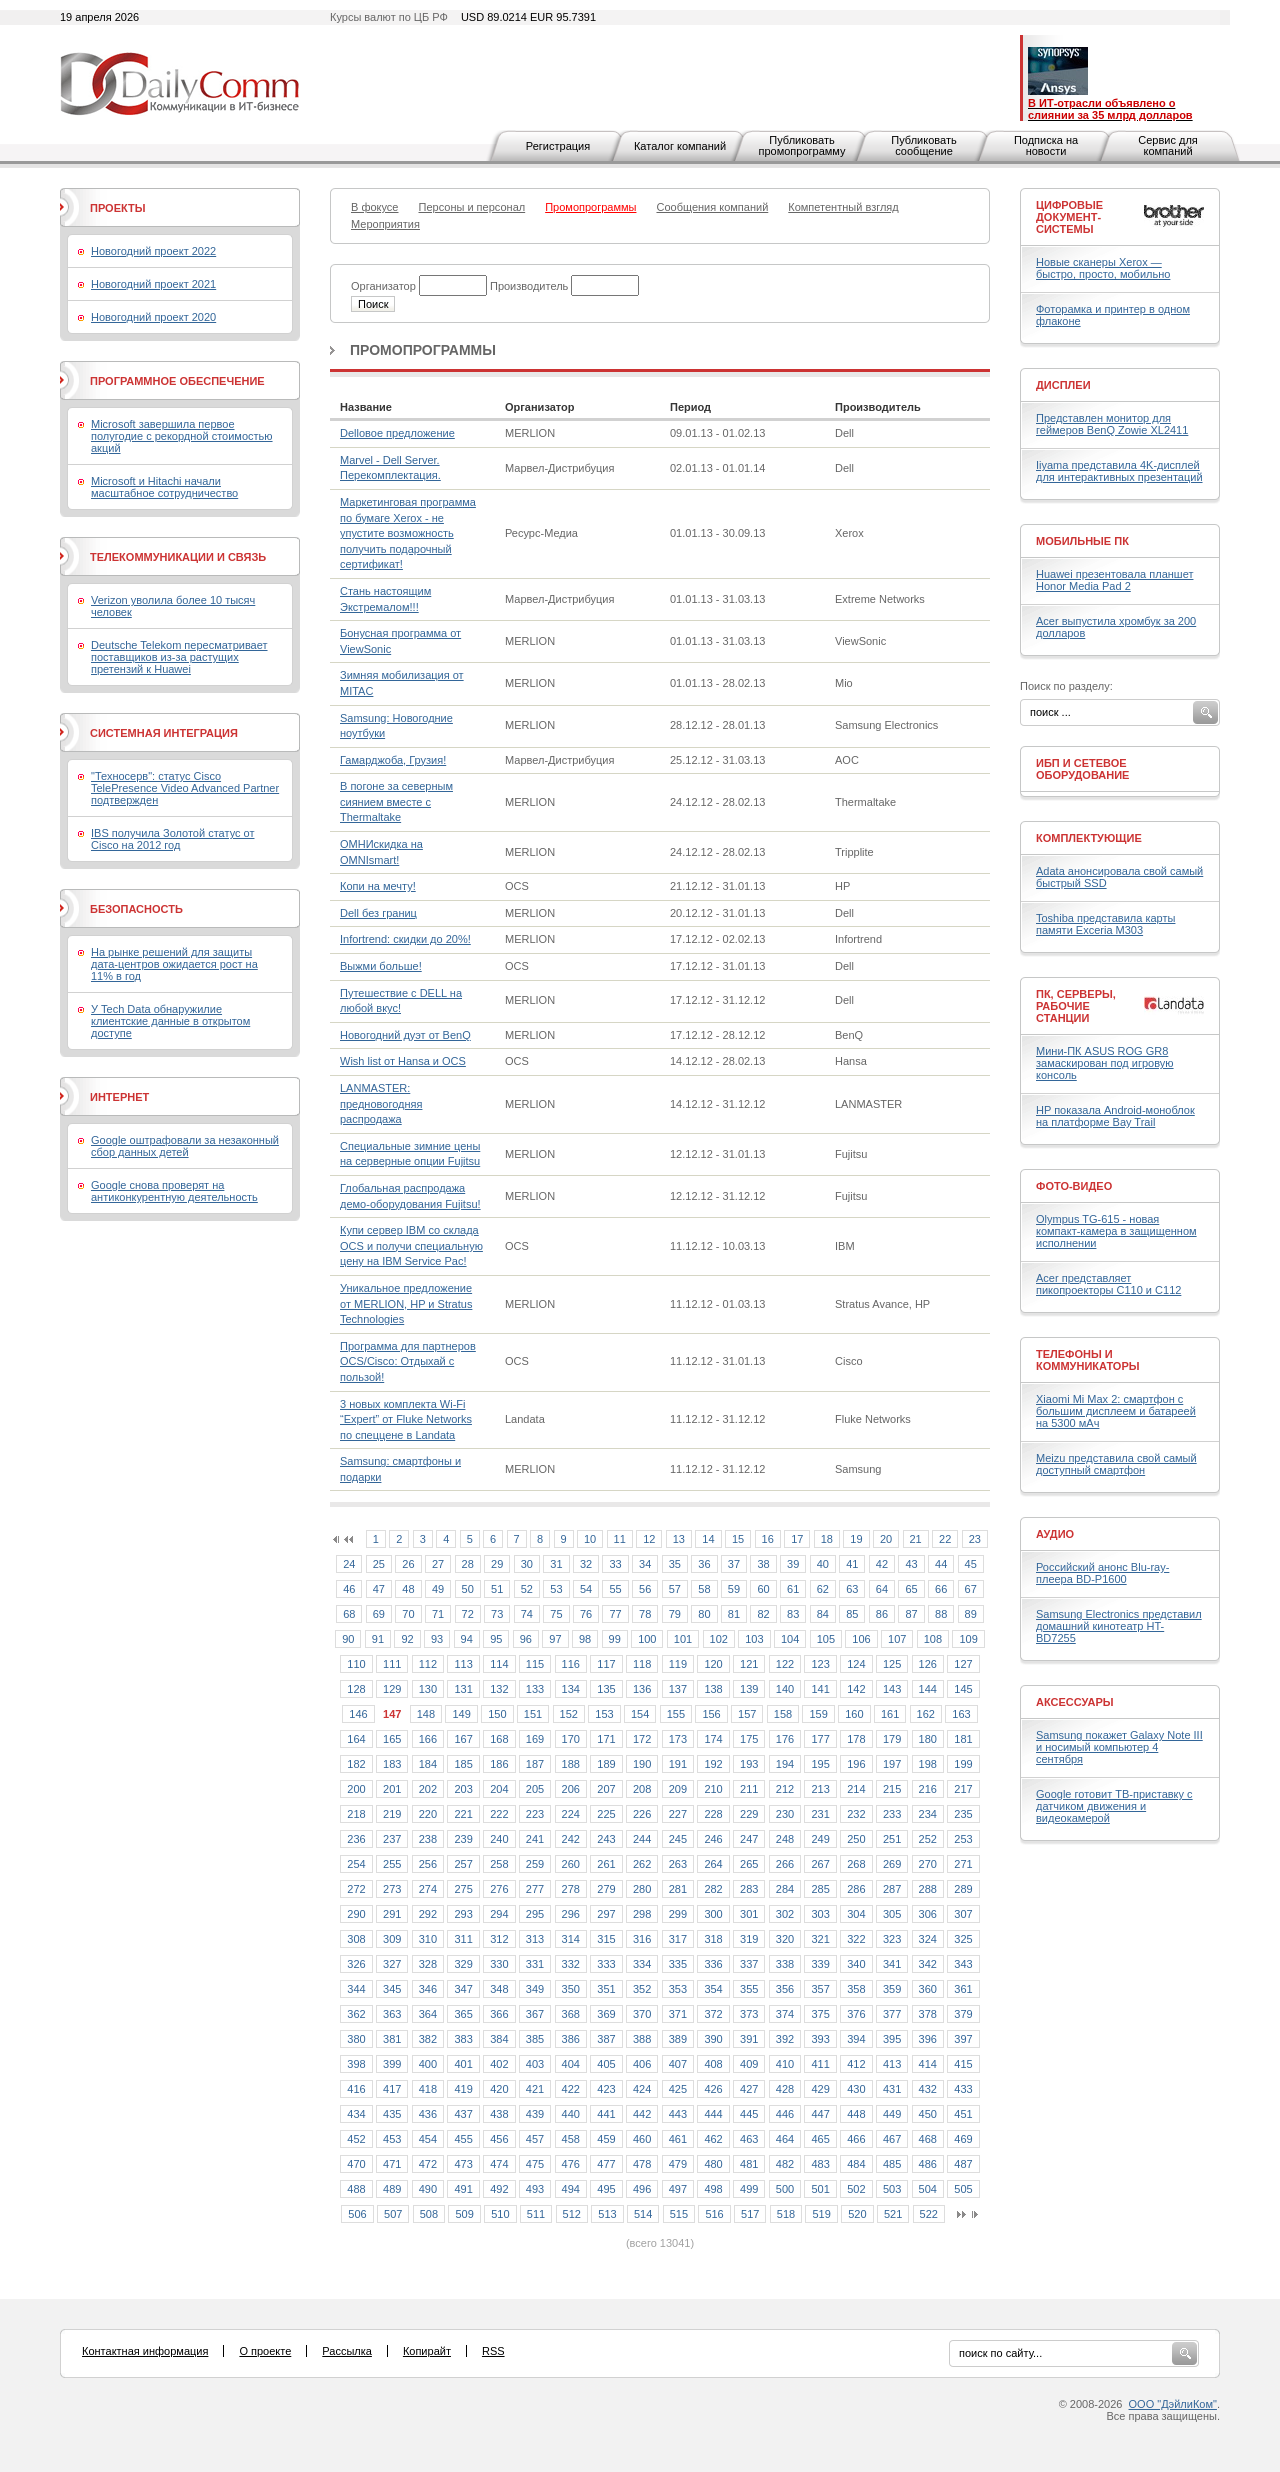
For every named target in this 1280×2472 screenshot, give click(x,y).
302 (785, 1914)
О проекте (265, 2351)
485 (892, 2164)
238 (428, 1839)
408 (713, 2064)
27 (438, 1564)
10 (590, 1539)
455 (463, 2139)
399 (392, 2064)
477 (606, 2164)
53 (556, 1589)
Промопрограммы (423, 350)
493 (535, 2189)
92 (407, 1639)
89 (971, 1614)
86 (882, 1614)
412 (856, 2064)
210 (713, 1789)
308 (356, 1939)
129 (392, 1689)
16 (768, 1539)
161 (890, 1714)
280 (642, 1889)
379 (963, 2014)
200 (356, 1789)
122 (785, 1664)
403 (535, 2064)
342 (928, 1964)
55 (615, 1589)
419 (463, 2089)
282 (713, 1889)
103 (754, 1639)
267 (820, 1864)
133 (535, 1689)
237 (392, 1839)
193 (749, 1764)
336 (713, 1964)
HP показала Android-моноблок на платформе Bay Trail (1115, 1116)
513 (607, 2214)
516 (714, 2214)
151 (533, 1714)
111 (392, 1664)
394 (856, 2039)
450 (928, 2114)
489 (392, 2189)
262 (642, 1864)
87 (911, 1614)
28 (468, 1564)
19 (856, 1539)
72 (468, 1614)
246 (713, 1839)
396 (928, 2039)
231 (820, 1814)
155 (676, 1714)
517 (750, 2214)
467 (892, 2139)
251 (892, 1839)
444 (713, 2114)
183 (392, 1764)
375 (820, 2014)
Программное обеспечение (177, 381)
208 (642, 1789)
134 (571, 1689)
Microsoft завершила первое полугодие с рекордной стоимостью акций (182, 436)
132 (499, 1689)
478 (642, 2164)
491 (463, 2189)
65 (911, 1589)
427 (749, 2089)
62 (823, 1589)
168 (499, 1739)
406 (642, 2064)
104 (790, 1639)
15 (738, 1539)
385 (535, 2039)
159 (818, 1714)
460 (642, 2139)
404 (571, 2064)
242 (571, 1839)
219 (392, 1814)
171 (606, 1739)
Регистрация (558, 146)
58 (704, 1589)
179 (892, 1739)
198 (928, 1764)
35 (675, 1564)
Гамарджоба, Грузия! (393, 760)
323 (892, 1939)
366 (499, 2014)
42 (882, 1564)
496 (642, 2189)
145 (963, 1689)
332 (571, 1964)
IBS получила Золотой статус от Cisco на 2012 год (172, 839)
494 (571, 2189)
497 (678, 2189)
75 (556, 1614)
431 (892, 2089)
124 (856, 1664)
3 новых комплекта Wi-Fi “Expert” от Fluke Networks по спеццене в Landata (406, 1419)
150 (497, 1714)
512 (572, 2214)
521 (893, 2214)
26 (408, 1564)
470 (356, 2164)
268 (856, 1864)
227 (678, 1814)
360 (928, 1989)
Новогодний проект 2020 (153, 317)
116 (571, 1664)
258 (499, 1864)
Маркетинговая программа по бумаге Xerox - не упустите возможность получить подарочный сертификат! (408, 533)
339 (820, 1964)
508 (429, 2214)
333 (606, 1964)
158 (783, 1714)
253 (963, 1839)
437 (463, 2114)
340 (856, 1964)
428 (785, 2089)
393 (820, 2039)
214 (856, 1789)
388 (642, 2039)
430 (856, 2089)
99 (615, 1639)
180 (928, 1739)
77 (615, 1614)
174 (713, 1739)
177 (820, 1739)
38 (763, 1564)
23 (975, 1539)
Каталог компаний (680, 146)
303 (820, 1914)
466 (856, 2139)
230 (785, 1814)
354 (713, 1989)
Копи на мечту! (378, 886)
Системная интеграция (164, 733)
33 (615, 1564)
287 (892, 1889)
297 (606, 1914)
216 (928, 1789)
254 (356, 1864)
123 (820, 1664)
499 (749, 2189)
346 (428, 1989)
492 (499, 2189)
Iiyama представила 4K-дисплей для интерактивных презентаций (1119, 471)
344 (356, 1989)
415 (963, 2064)
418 (428, 2089)
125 (892, 1664)
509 (464, 2214)
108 (933, 1639)
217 (963, 1789)
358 (856, 1989)
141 (820, 1689)
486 (928, 2164)
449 (892, 2114)
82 (763, 1614)
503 (892, 2189)
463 (749, 2139)
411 (820, 2064)
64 (882, 1589)
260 (571, 1864)
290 (356, 1914)
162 (926, 1714)
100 (647, 1639)
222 (499, 1814)
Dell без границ (378, 913)
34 (645, 1564)
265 (749, 1864)
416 (356, 2089)
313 (535, 1939)
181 (963, 1739)
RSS (493, 2351)
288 (928, 1889)
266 (785, 1864)
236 (356, 1839)
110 (356, 1664)
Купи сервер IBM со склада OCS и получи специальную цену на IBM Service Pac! (411, 1245)
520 (857, 2214)
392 (785, 2039)
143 (892, 1689)
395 (892, 2039)
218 (356, 1814)
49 (438, 1589)
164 (356, 1739)
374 (785, 2014)
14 (708, 1539)
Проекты (117, 208)
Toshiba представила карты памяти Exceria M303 (1105, 924)
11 (620, 1539)
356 (785, 1989)
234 (928, 1814)
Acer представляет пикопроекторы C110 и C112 (1108, 1284)
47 (379, 1589)
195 (820, 1764)
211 (749, 1789)
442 (642, 2114)
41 (852, 1564)
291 (392, 1914)
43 (911, 1564)
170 (571, 1739)
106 (861, 1639)
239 (463, 1839)
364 (428, 2014)
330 (499, 1964)
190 (642, 1764)
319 (749, 1939)
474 (499, 2164)
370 (642, 2014)
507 (393, 2214)
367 (535, 2014)
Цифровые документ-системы (1069, 217)
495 (606, 2189)
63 (852, 1589)
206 (571, 1789)
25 (379, 1564)
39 (793, 1564)
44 (941, 1564)
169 (535, 1739)
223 (535, 1814)
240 (499, 1839)
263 (678, 1864)
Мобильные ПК (1082, 541)
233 (892, 1814)
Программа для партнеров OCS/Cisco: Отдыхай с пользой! (408, 1361)
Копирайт (427, 2351)
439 (535, 2114)
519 (821, 2214)
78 (645, 1614)
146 (358, 1714)
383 (463, 2039)
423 (606, 2089)
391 (749, 2039)
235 (963, 1814)
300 (713, 1914)
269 (892, 1864)
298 (642, 1914)
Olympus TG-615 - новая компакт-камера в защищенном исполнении (1116, 1231)
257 (463, 1864)
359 (892, 1989)
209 (678, 1789)
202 (428, 1789)
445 (749, 2114)
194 (785, 1764)
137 (678, 1689)
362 (356, 2014)
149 (461, 1714)
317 (678, 1939)
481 (749, 2164)
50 (468, 1589)
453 (392, 2139)
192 (713, 1764)
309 (392, 1939)
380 (356, 2039)
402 (499, 2064)
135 (606, 1689)
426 (713, 2089)
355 (749, 1989)
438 (499, 2114)
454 (428, 2139)
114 (499, 1664)
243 (606, 1839)
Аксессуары (1075, 1702)
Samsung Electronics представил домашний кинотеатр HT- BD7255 (1119, 1626)
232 (856, 1814)
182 (356, 1764)
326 (356, 1964)
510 (500, 2214)
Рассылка (347, 2351)
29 (497, 1564)
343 (963, 1964)
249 (820, 1839)
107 (897, 1639)
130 (428, 1689)
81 (734, 1614)
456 (499, 2139)
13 (679, 1539)
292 (428, 1914)
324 (928, 1939)
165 (392, 1739)
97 (555, 1639)
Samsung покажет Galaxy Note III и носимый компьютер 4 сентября (1119, 1747)
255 (392, 1864)
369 (606, 2014)
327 (392, 1964)
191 (678, 1764)
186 (499, 1764)
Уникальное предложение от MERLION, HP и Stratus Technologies (406, 1303)
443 (678, 2114)
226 (642, 1814)
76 (586, 1614)
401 (463, 2064)
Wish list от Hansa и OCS (403, 1061)
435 (392, 2114)
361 (963, 1989)
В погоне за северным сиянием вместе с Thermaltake (396, 801)
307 (963, 1914)
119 (678, 1664)
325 (963, 1939)
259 (535, 1864)
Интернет (119, 1097)
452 (356, 2139)
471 (392, 2164)
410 (785, 2064)
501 (820, 2189)
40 (823, 1564)
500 (785, 2189)
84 (823, 1614)
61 (793, 1589)
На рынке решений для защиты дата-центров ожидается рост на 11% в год (174, 964)
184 (428, 1764)
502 (856, 2189)
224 (571, 1814)
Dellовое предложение (397, 433)
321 (820, 1939)
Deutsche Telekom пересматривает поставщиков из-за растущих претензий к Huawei (179, 657)
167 (463, 1739)
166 (428, 1739)
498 (713, 2189)
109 (968, 1639)
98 (585, 1639)
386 (571, 2039)
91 (378, 1639)
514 (643, 2214)
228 (713, 1814)
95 (496, 1639)
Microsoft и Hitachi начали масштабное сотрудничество (164, 487)
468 (928, 2139)
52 (527, 1589)
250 (856, 1839)
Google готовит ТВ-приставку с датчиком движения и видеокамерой (1114, 1806)
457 (535, 2139)
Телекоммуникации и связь (178, 557)
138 (713, 1689)
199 (963, 1764)
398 (356, 2064)
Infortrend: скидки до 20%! (405, 939)
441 (606, 2114)
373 (749, 2014)
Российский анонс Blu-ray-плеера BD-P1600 (1102, 1573)
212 (785, 1789)
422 (571, 2089)
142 (856, 1689)
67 (971, 1589)
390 (713, 2039)
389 (678, 2039)
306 (928, 1914)
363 (392, 2014)
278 (571, 1889)
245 (678, 1839)
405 (606, 2064)
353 (678, 1989)
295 (535, 1914)
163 (961, 1714)
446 (785, 2114)
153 (604, 1714)
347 (463, 1989)
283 (749, 1889)
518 (786, 2214)
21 (916, 1539)
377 (892, 2014)
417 (392, 2089)
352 (642, 1989)
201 (392, 1789)
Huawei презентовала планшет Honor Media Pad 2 (1114, 580)
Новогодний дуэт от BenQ (405, 1035)
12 (649, 1539)
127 (963, 1664)
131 (463, 1689)
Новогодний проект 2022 (153, 251)
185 (463, 1764)
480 (713, 2164)
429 (820, 2089)
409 (749, 2064)
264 (713, 1864)
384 (499, 2039)
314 (571, 1939)
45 (971, 1564)
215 (892, 1789)
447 (820, 2114)
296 (571, 1914)
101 (683, 1639)
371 (678, 2014)
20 (886, 1539)
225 (606, 1814)
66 (941, 1589)
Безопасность (136, 909)
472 (428, 2164)
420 (499, 2089)
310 (428, 1939)
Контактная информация (145, 2351)
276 (499, 1889)
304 (856, 1914)
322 (856, 1939)
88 (941, 1614)
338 (785, 1964)
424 (642, 2089)
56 (645, 1589)
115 (535, 1664)
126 (928, 1664)
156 (711, 1714)
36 (704, 1564)
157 (747, 1714)
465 (820, 2139)
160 (854, 1714)
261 (606, 1864)
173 (678, 1739)
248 (785, 1839)
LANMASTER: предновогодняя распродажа (381, 1103)
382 (428, 2039)
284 (785, 1889)
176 (785, 1739)
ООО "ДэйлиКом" (1173, 2404)
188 (571, 1764)
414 (928, 2064)
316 (642, 1939)
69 (379, 1614)
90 (348, 1639)
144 (928, 1689)
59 (734, 1589)
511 (536, 2214)
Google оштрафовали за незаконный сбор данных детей (185, 1146)
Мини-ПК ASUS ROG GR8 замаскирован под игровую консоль (1105, 1063)
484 (856, 2164)
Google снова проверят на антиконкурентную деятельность (174, 1191)
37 (734, 1564)
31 (556, 1564)
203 (463, 1789)
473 (463, 2164)
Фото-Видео (1074, 1186)
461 (678, 2139)
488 (356, 2189)
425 (678, 2089)
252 (928, 1839)
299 (678, 1914)
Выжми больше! (381, 966)
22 (945, 1539)
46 (349, 1589)
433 (963, 2089)
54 (586, 1589)
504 (928, 2189)
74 (527, 1614)
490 (428, 2189)
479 (678, 2164)
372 (713, 2014)
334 (642, 1964)
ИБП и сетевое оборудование (1082, 769)
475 (535, 2164)
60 (763, 1589)
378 (928, 2014)
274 (428, 1889)
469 (963, 2139)
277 (535, 1889)
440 (571, 2114)
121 (749, 1664)
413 (892, 2064)
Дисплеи (1063, 385)
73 (497, 1614)
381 (392, 2039)
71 (438, 1614)
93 (437, 1639)
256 (428, 1864)
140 (785, 1689)
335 (678, 1964)
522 (929, 2214)
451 (963, 2114)
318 (713, 1939)
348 (499, 1989)
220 (428, 1814)
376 (856, 2014)
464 (785, 2139)
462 (713, 2139)
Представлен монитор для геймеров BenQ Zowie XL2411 (1112, 424)
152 (569, 1714)
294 (499, 1914)
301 (749, 1914)
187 (535, 1764)
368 (571, 2014)
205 (535, 1789)
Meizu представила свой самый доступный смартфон (1116, 1464)
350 (571, 1989)
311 (463, 1939)
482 (785, 2164)
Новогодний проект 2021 (153, 284)
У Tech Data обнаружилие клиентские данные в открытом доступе (170, 1021)
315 (606, 1939)
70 (408, 1614)
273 (392, 1889)
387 (606, 2039)
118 (642, 1664)
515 (679, 2214)
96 (526, 1639)
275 (463, 1889)
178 (856, 1739)
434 (356, 2114)
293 (463, 1914)
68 (349, 1614)
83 (793, 1614)
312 (499, 1939)
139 (749, 1689)
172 (642, 1739)
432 (928, 2089)
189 (606, 1764)
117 (606, 1664)
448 (856, 2114)
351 (606, 1989)
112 (428, 1664)
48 (408, 1589)
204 (499, 1789)
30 (527, 1564)
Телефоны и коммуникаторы (1088, 1360)
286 (856, 1889)
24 (349, 1564)
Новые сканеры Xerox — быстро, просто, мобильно (1103, 268)
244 (642, 1839)
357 (820, 1989)
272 (356, 1889)
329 (463, 1964)
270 (928, 1864)
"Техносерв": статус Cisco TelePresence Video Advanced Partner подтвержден (185, 788)
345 (392, 1989)
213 (820, 1789)
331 (535, 1964)
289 (963, 1889)
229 (749, 1814)
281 (678, 1889)
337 (749, 1964)
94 (467, 1639)
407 (678, 2064)
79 (675, 1614)
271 (963, 1864)
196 (856, 1764)
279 (606, 1889)
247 (749, 1839)
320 (785, 1939)
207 (606, 1789)
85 (852, 1614)
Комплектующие (1089, 838)
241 (535, 1839)
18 (827, 1539)
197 (892, 1764)
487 (963, 2164)
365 (463, 2014)
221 (463, 1814)
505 (963, 2189)
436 (428, 2114)
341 (892, 1964)
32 (586, 1564)
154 (640, 1714)
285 (820, 1889)
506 (357, 2214)
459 (606, 2139)
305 (892, 1914)
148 (426, 1714)
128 (356, 1689)
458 (571, 2139)
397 (963, 2039)
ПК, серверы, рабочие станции (1076, 1006)
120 (713, 1664)
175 (749, 1739)
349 (535, 1989)
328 (428, 1964)
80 (704, 1614)
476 (571, 2164)
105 (826, 1639)
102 (719, 1639)
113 (463, 1664)
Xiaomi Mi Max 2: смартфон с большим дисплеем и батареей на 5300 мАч (1116, 1411)
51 (497, 1589)
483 (820, 2164)
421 (535, 2089)
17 (797, 1539)
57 (675, 1589)
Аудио (1055, 1534)
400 (428, 2064)
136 (642, 1689)
